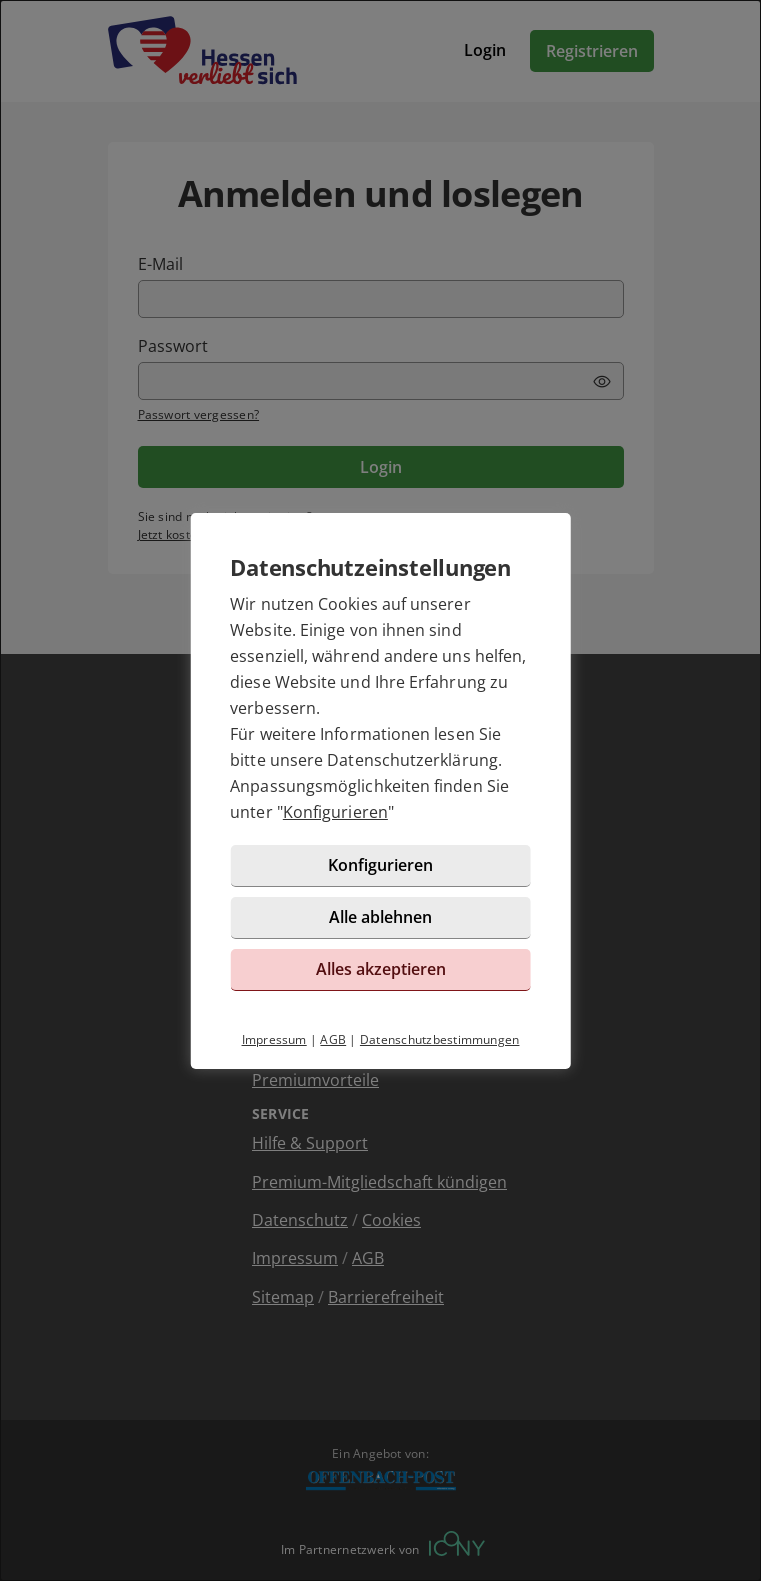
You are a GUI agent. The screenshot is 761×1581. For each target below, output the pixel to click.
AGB (333, 1039)
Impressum (274, 1039)
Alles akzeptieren (381, 969)
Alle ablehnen (380, 917)
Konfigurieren (335, 812)
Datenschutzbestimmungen (440, 1039)
